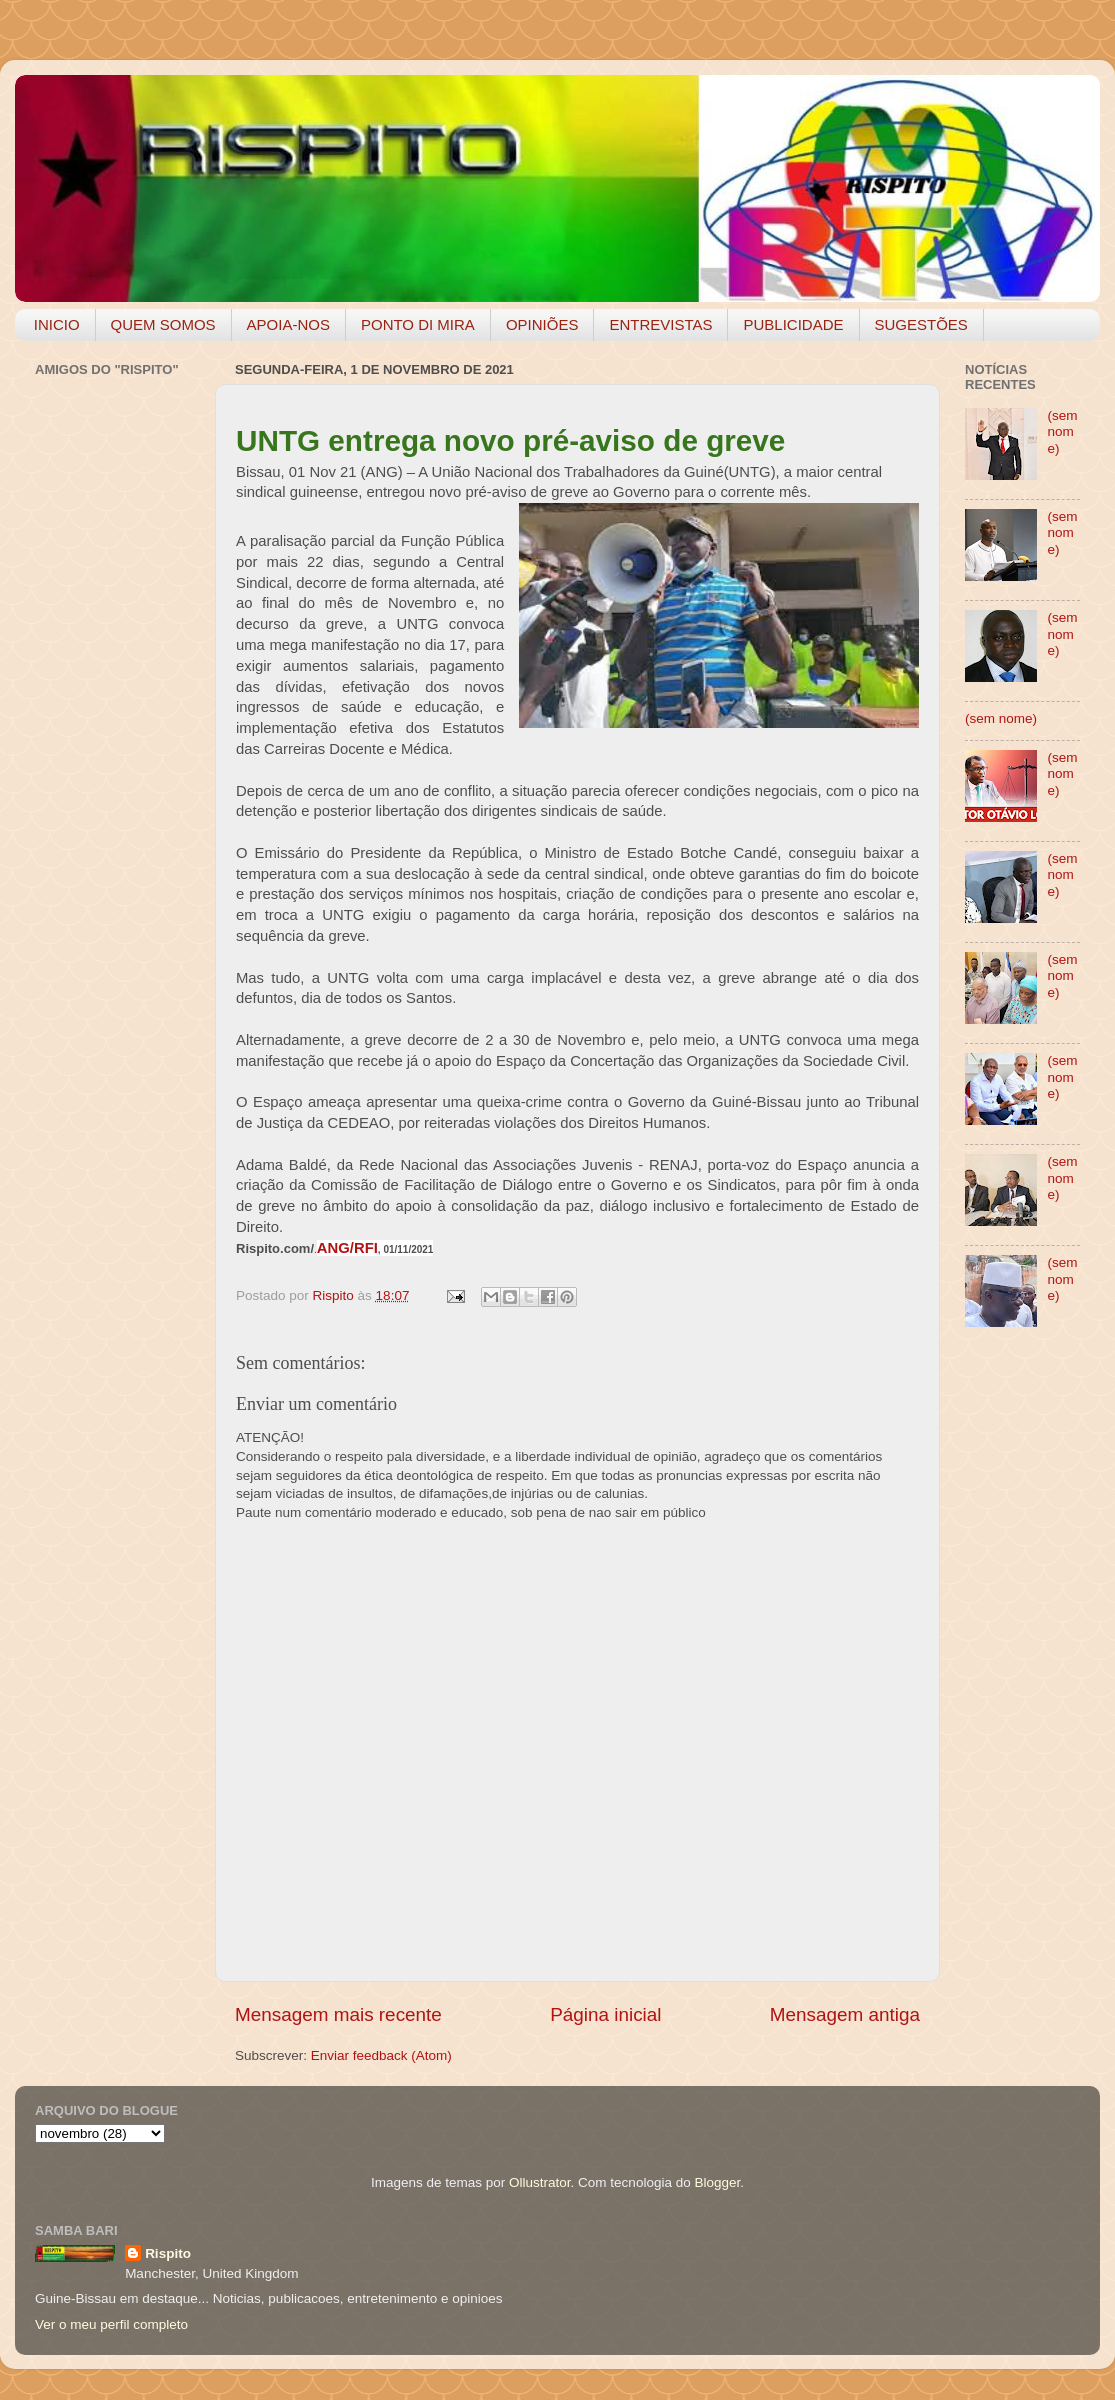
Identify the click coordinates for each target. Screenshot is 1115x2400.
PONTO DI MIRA (418, 324)
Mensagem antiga (845, 2014)
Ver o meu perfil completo (111, 2324)
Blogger (717, 2182)
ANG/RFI (347, 1248)
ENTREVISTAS (660, 324)
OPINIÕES (542, 324)
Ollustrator (540, 2182)
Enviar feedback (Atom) (381, 2055)
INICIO (57, 324)
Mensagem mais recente (338, 2014)
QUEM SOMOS (163, 324)
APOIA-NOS (288, 324)
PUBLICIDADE (793, 324)
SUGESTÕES (921, 324)
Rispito (168, 2253)
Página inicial (605, 2014)
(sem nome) (1062, 431)
